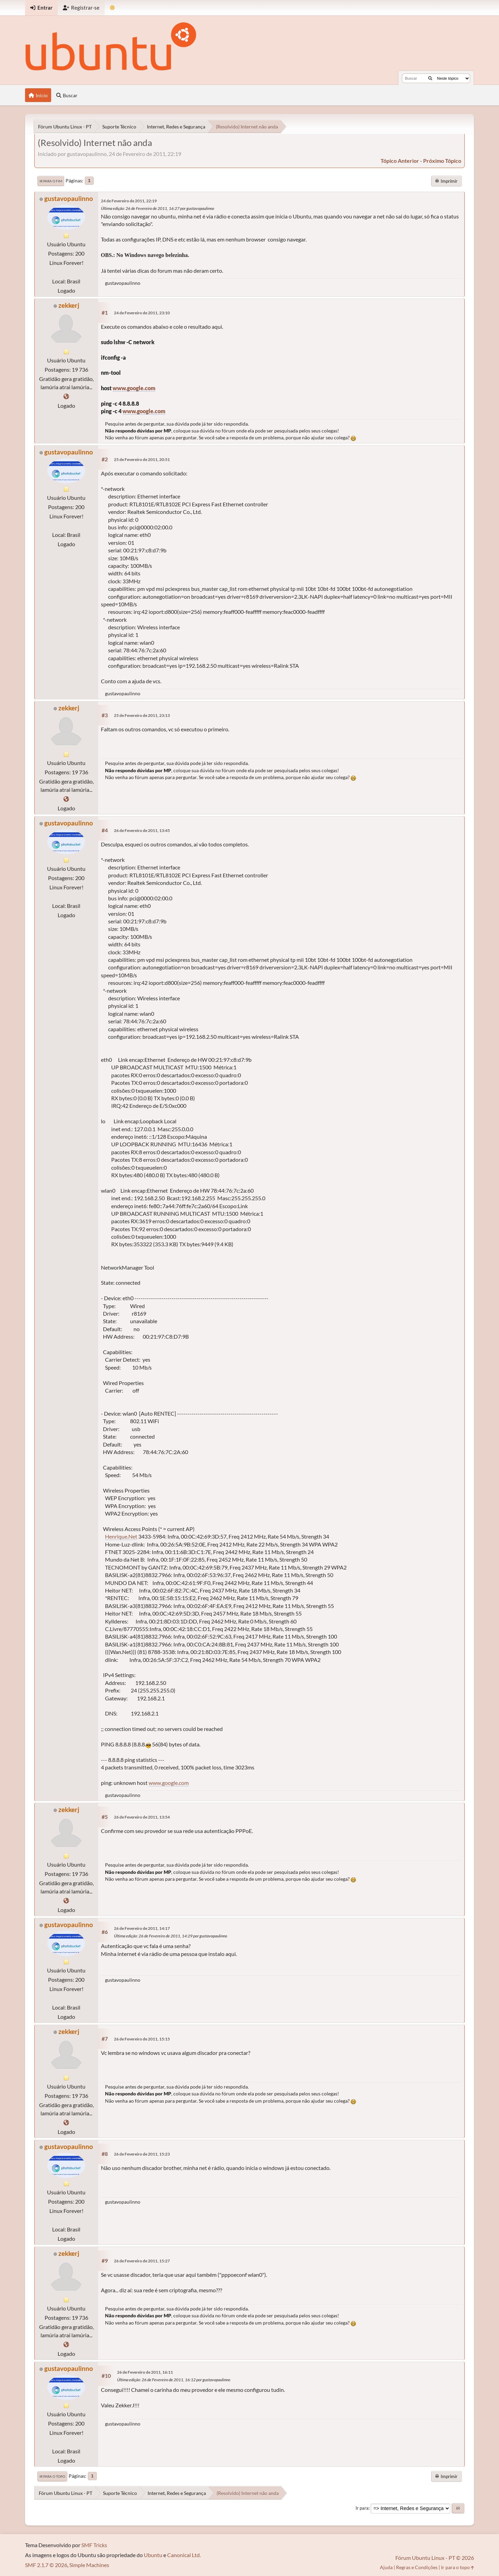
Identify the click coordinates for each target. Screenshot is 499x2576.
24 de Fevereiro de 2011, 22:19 (129, 201)
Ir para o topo (52, 2476)
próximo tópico (442, 160)
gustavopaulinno (68, 198)
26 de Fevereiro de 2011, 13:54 (142, 1817)
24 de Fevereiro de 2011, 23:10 (142, 313)
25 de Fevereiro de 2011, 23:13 (142, 715)
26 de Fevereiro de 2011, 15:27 (142, 2261)
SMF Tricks (94, 2545)
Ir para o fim (50, 181)
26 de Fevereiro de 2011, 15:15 (142, 2039)
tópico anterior (400, 160)
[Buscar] (430, 78)
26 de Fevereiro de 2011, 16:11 (145, 2372)
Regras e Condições (417, 2567)
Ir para (362, 2508)
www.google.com (134, 388)
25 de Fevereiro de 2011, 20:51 (142, 459)
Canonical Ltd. (184, 2555)
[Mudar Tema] (112, 7)
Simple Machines (89, 2565)
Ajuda (386, 2567)
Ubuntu (153, 2555)
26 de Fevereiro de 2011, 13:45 (142, 830)
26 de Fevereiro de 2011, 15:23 (142, 2154)
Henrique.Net (121, 1536)
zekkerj (68, 305)
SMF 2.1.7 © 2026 (46, 2565)
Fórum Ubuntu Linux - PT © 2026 (434, 2557)
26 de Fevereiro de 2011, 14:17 (142, 1928)
